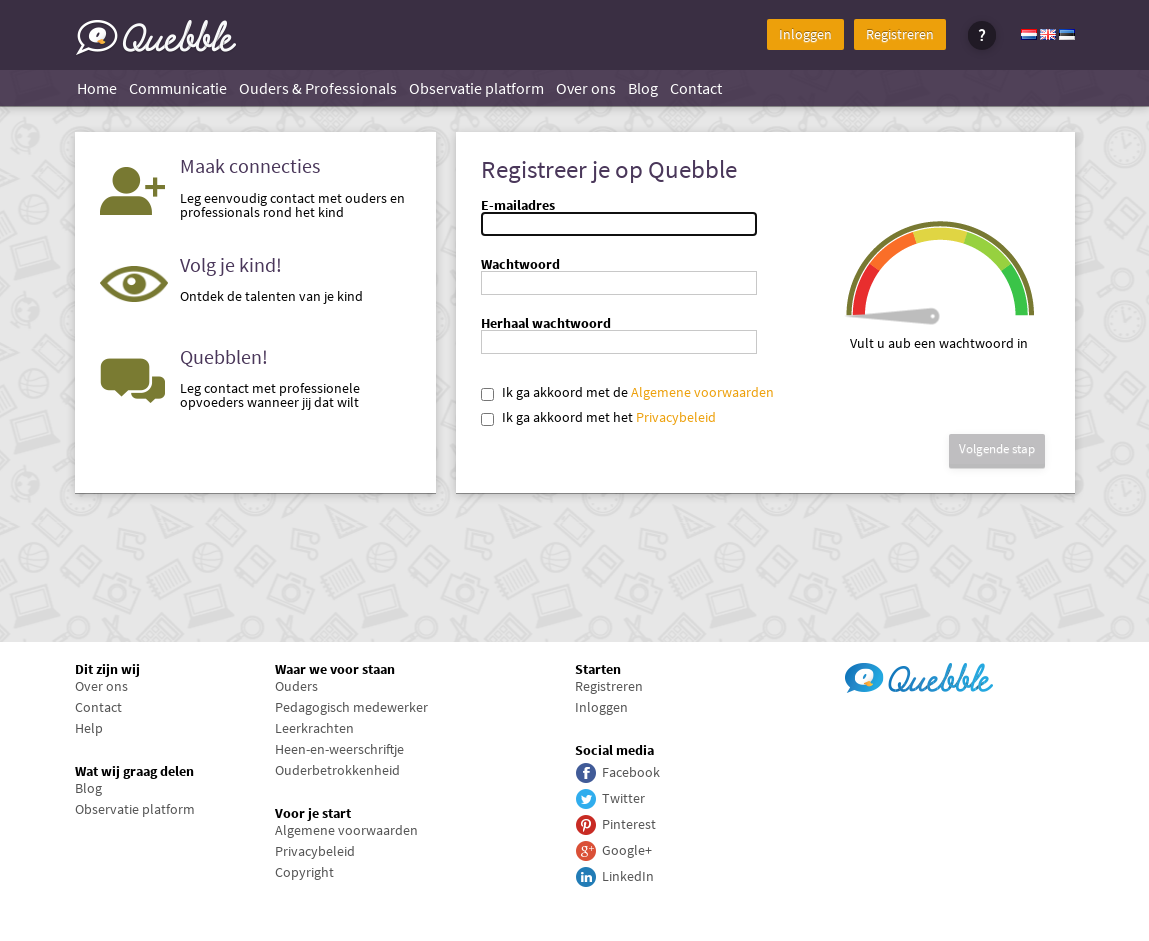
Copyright (304, 872)
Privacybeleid (676, 417)
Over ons (586, 88)
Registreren (900, 34)
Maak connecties (250, 166)
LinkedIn (628, 876)
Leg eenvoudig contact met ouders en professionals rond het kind (292, 205)
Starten (598, 669)
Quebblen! (224, 357)
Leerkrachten (314, 728)
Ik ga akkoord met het (567, 417)
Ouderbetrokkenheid (337, 770)
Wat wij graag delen (134, 771)
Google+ (627, 850)
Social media (614, 750)
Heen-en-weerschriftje (339, 749)
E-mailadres (518, 205)
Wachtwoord (520, 264)
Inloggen (805, 34)
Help (89, 728)
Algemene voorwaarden (702, 392)
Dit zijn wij (107, 669)
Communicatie (178, 88)
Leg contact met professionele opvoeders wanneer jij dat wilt (270, 395)
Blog (643, 88)
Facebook (631, 772)
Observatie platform (476, 88)
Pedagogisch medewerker (351, 707)
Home (97, 88)
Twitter (623, 798)
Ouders (296, 686)
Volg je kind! (231, 265)
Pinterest (629, 824)
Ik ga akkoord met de (565, 392)
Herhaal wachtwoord (546, 323)
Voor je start (313, 813)
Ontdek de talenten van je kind (271, 296)
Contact (696, 88)
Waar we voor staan (335, 669)
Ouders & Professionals (318, 88)
